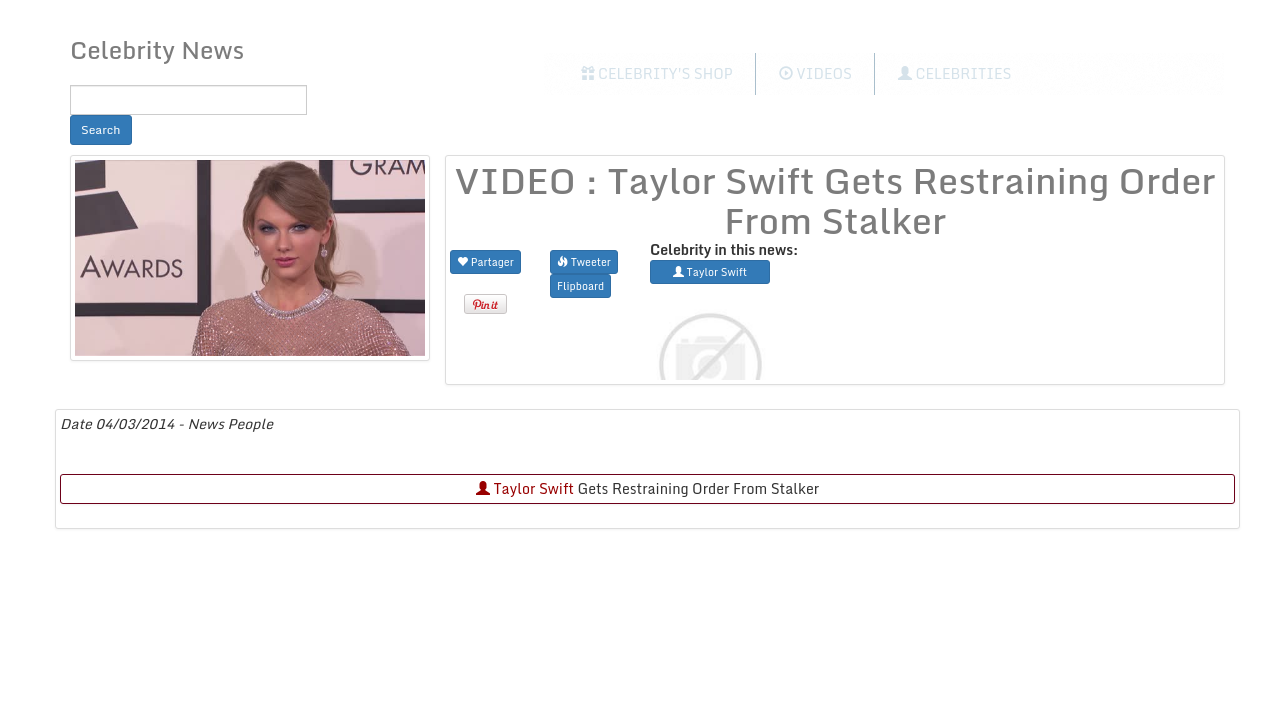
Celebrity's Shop (657, 73)
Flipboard (580, 285)
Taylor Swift (525, 488)
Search (101, 129)
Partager (485, 261)
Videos (815, 73)
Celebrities (954, 73)
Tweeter (584, 261)
